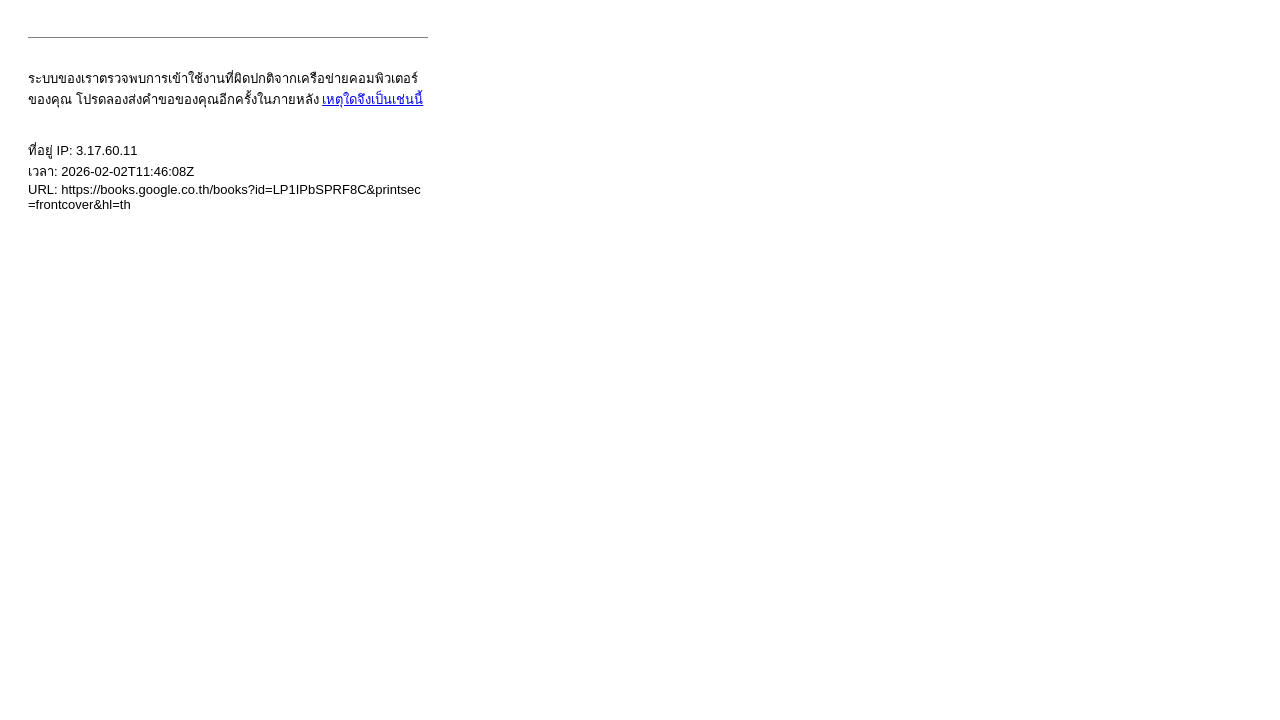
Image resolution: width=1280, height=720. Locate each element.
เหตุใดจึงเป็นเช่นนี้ (372, 99)
